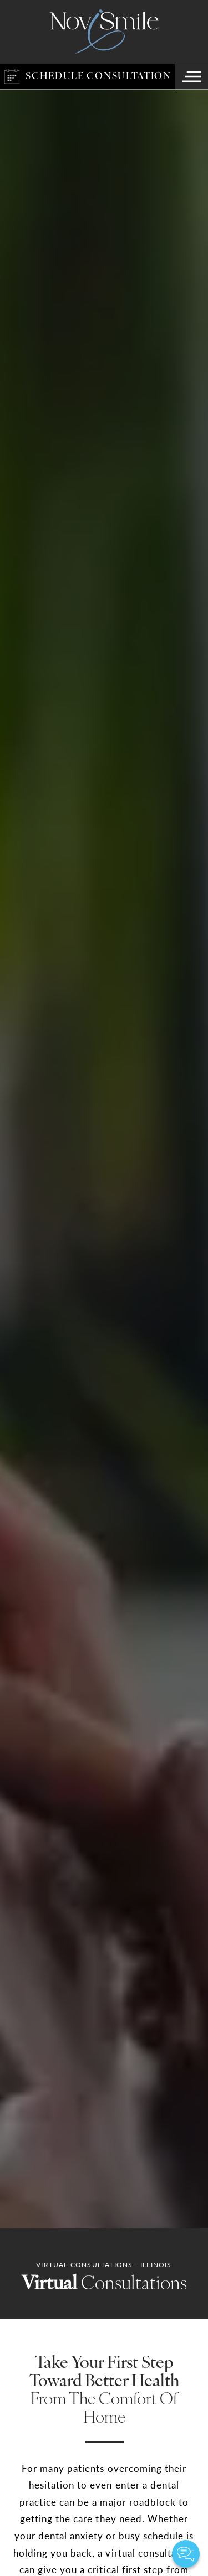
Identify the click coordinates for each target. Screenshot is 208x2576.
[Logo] (104, 32)
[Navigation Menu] (191, 76)
